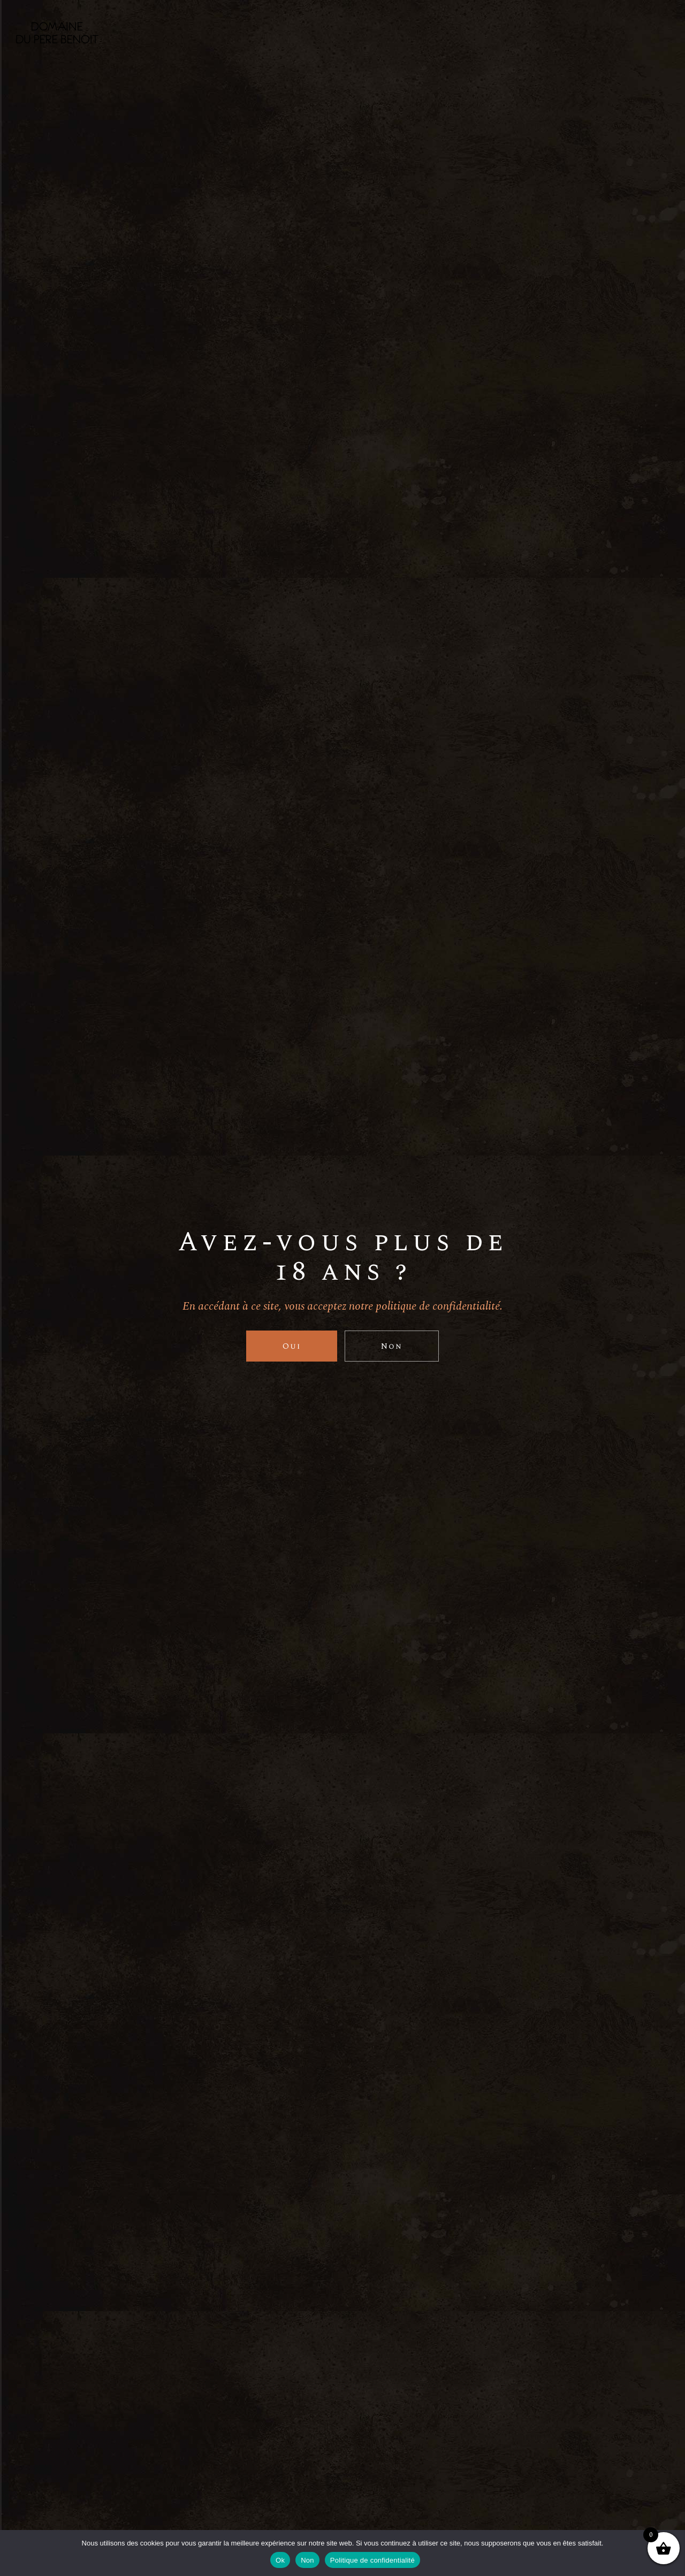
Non (307, 2560)
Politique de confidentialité (372, 2560)
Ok (280, 2560)
